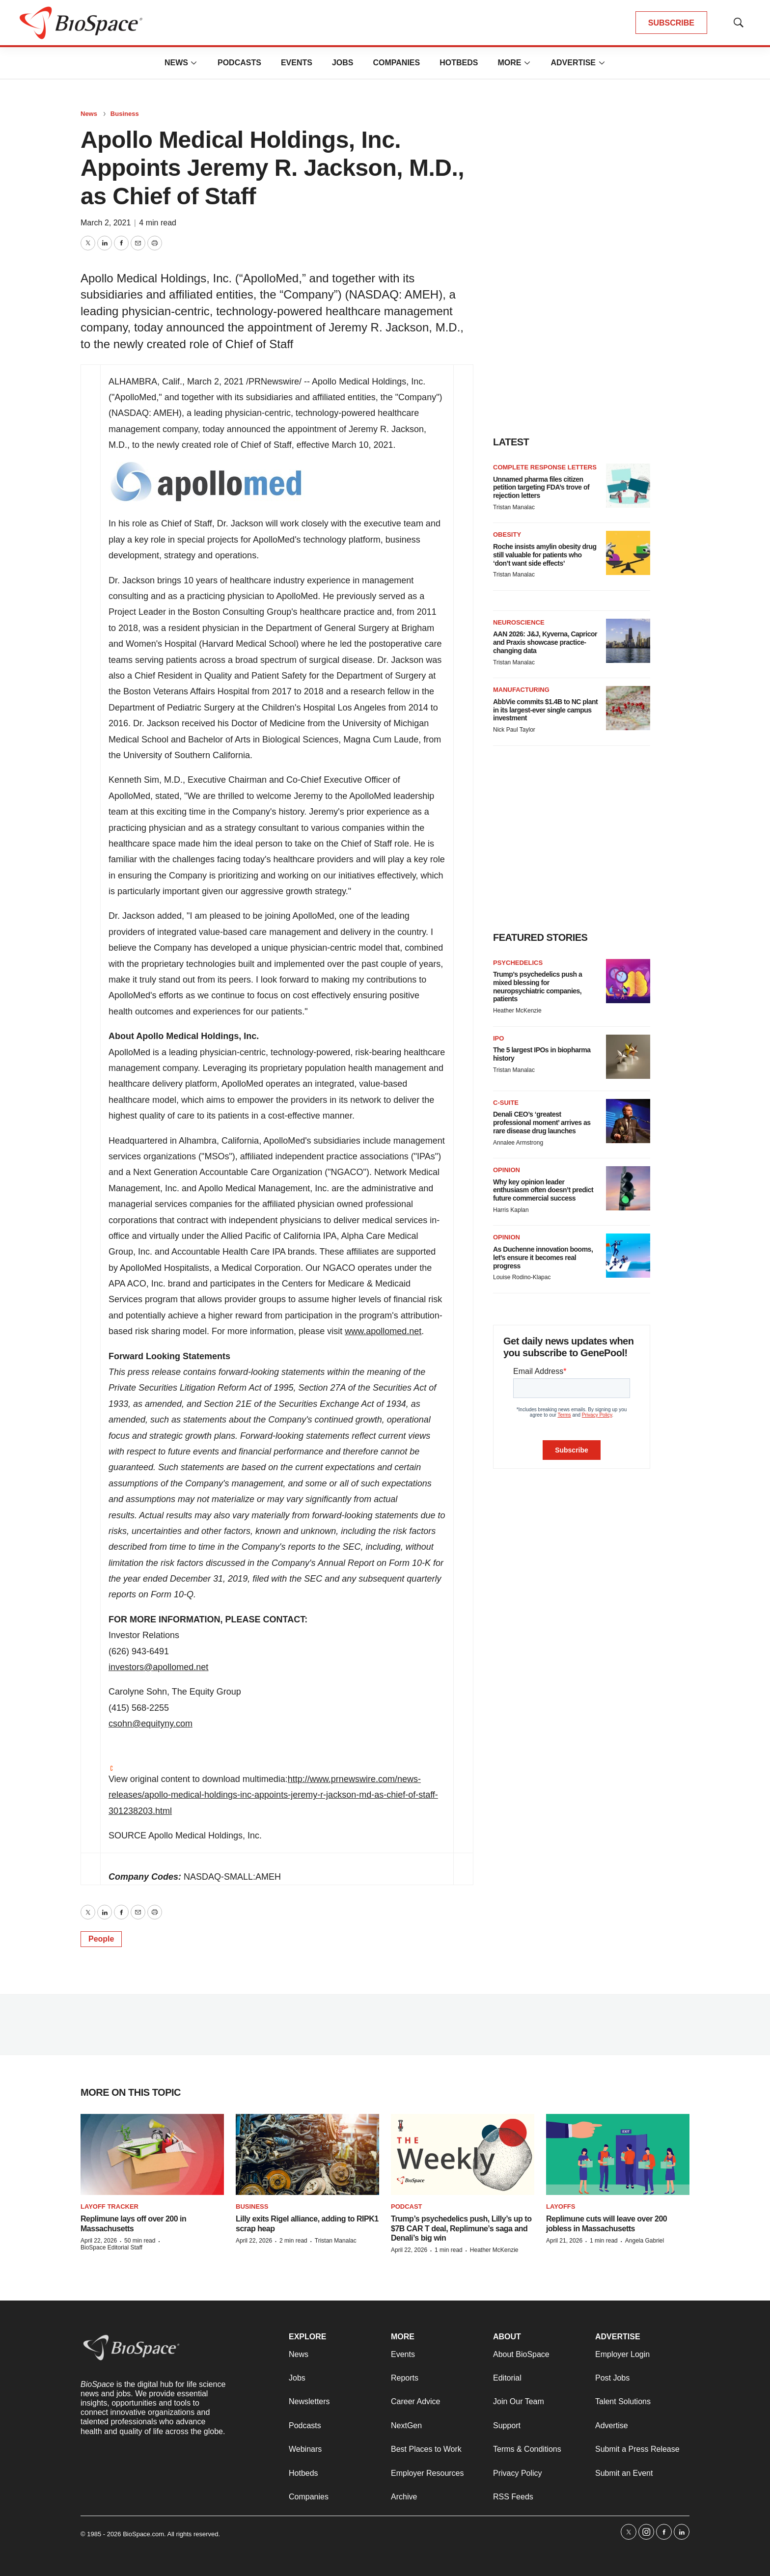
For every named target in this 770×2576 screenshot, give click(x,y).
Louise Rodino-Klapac (521, 1277)
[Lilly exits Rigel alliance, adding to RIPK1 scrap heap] (307, 2154)
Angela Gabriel (644, 2240)
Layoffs (560, 2206)
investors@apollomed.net (158, 1667)
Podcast (406, 2206)
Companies (396, 62)
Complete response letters (545, 467)
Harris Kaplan (511, 1209)
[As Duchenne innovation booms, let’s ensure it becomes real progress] (628, 1255)
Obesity (507, 534)
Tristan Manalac (514, 507)
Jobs (343, 62)
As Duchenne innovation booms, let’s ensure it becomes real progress (543, 1257)
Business (124, 113)
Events (296, 62)
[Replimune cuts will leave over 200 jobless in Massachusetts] (617, 2154)
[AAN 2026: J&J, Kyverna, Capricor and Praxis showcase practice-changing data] (628, 641)
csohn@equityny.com (150, 1723)
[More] (194, 63)
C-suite (506, 1102)
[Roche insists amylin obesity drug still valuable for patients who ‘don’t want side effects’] (628, 553)
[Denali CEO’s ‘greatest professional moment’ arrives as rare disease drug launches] (628, 1121)
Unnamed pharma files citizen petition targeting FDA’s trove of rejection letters (541, 487)
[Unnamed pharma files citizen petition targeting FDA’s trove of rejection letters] (628, 486)
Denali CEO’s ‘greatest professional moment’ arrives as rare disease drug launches (541, 1122)
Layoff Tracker (109, 2206)
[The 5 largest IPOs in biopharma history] (628, 1057)
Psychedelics (518, 962)
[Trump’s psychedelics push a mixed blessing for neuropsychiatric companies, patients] (628, 981)
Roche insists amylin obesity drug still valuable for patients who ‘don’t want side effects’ (545, 555)
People (101, 1939)
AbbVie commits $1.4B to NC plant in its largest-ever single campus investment (545, 710)
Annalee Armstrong (518, 1142)
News (176, 62)
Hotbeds (459, 62)
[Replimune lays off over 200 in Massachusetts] (152, 2154)
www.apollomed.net (383, 1331)
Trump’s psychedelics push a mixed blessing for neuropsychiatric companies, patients (537, 986)
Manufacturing (521, 689)
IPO (498, 1038)
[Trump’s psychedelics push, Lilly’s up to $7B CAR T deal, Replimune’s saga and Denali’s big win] (462, 2154)
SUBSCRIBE (671, 23)
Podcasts (239, 62)
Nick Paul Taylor (514, 729)
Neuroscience (519, 622)
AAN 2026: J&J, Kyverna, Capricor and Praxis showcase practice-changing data (545, 642)
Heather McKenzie (517, 1010)
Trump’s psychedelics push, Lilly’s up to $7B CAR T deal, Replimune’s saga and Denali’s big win (461, 2228)
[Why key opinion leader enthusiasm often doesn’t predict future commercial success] (628, 1188)
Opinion (506, 1170)
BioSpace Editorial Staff (111, 2247)
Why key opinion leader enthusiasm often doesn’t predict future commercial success (543, 1190)
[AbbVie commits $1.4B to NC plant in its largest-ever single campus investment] (628, 708)
